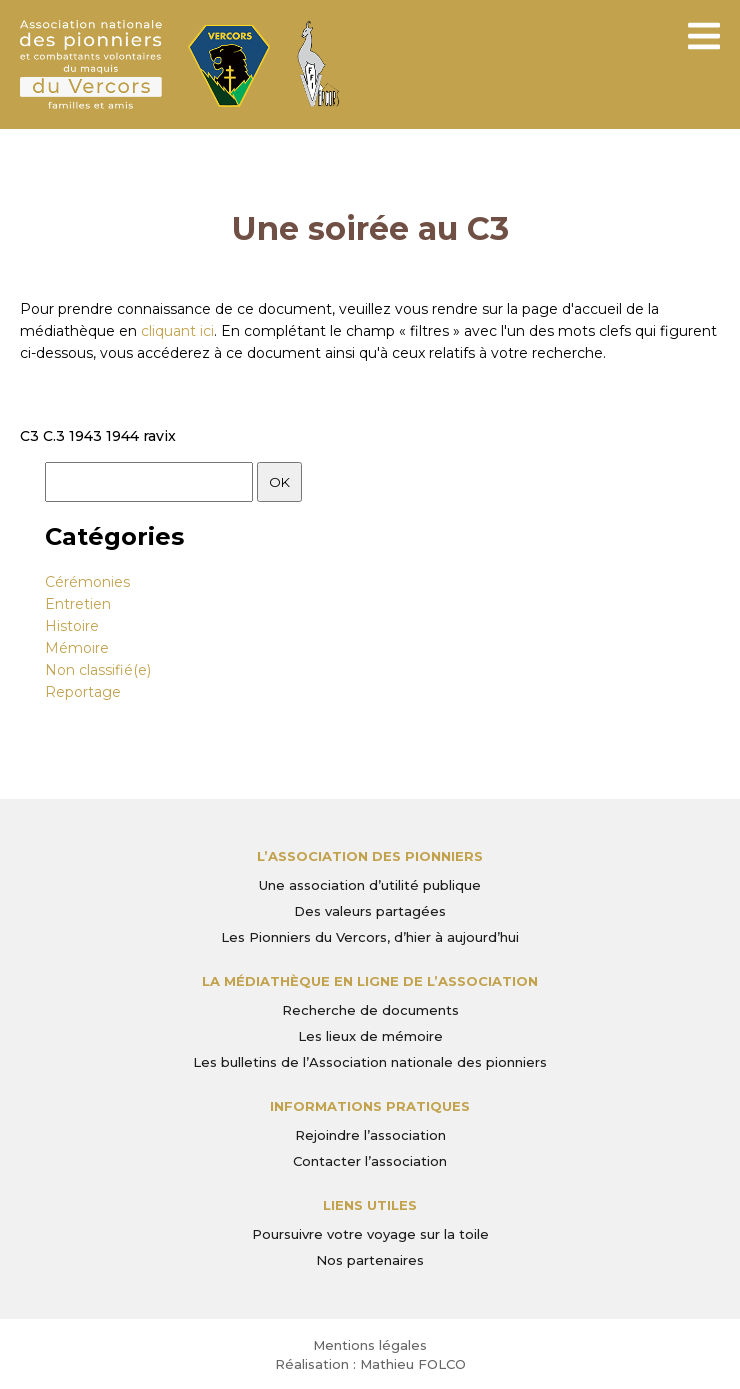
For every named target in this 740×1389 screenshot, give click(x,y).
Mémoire (77, 648)
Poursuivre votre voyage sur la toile (370, 1234)
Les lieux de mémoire (370, 1036)
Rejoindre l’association (370, 1135)
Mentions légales (370, 1345)
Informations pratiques (370, 1106)
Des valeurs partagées (370, 911)
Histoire (72, 626)
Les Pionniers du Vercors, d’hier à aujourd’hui (370, 937)
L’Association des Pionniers (370, 856)
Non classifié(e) (98, 670)
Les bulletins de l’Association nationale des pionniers (370, 1062)
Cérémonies (87, 582)
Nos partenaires (370, 1260)
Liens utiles (370, 1205)
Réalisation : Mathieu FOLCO (370, 1364)
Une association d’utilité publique (370, 885)
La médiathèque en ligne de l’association (370, 981)
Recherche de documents (370, 1010)
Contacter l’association (370, 1161)
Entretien (78, 604)
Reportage (83, 692)
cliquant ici (177, 331)
